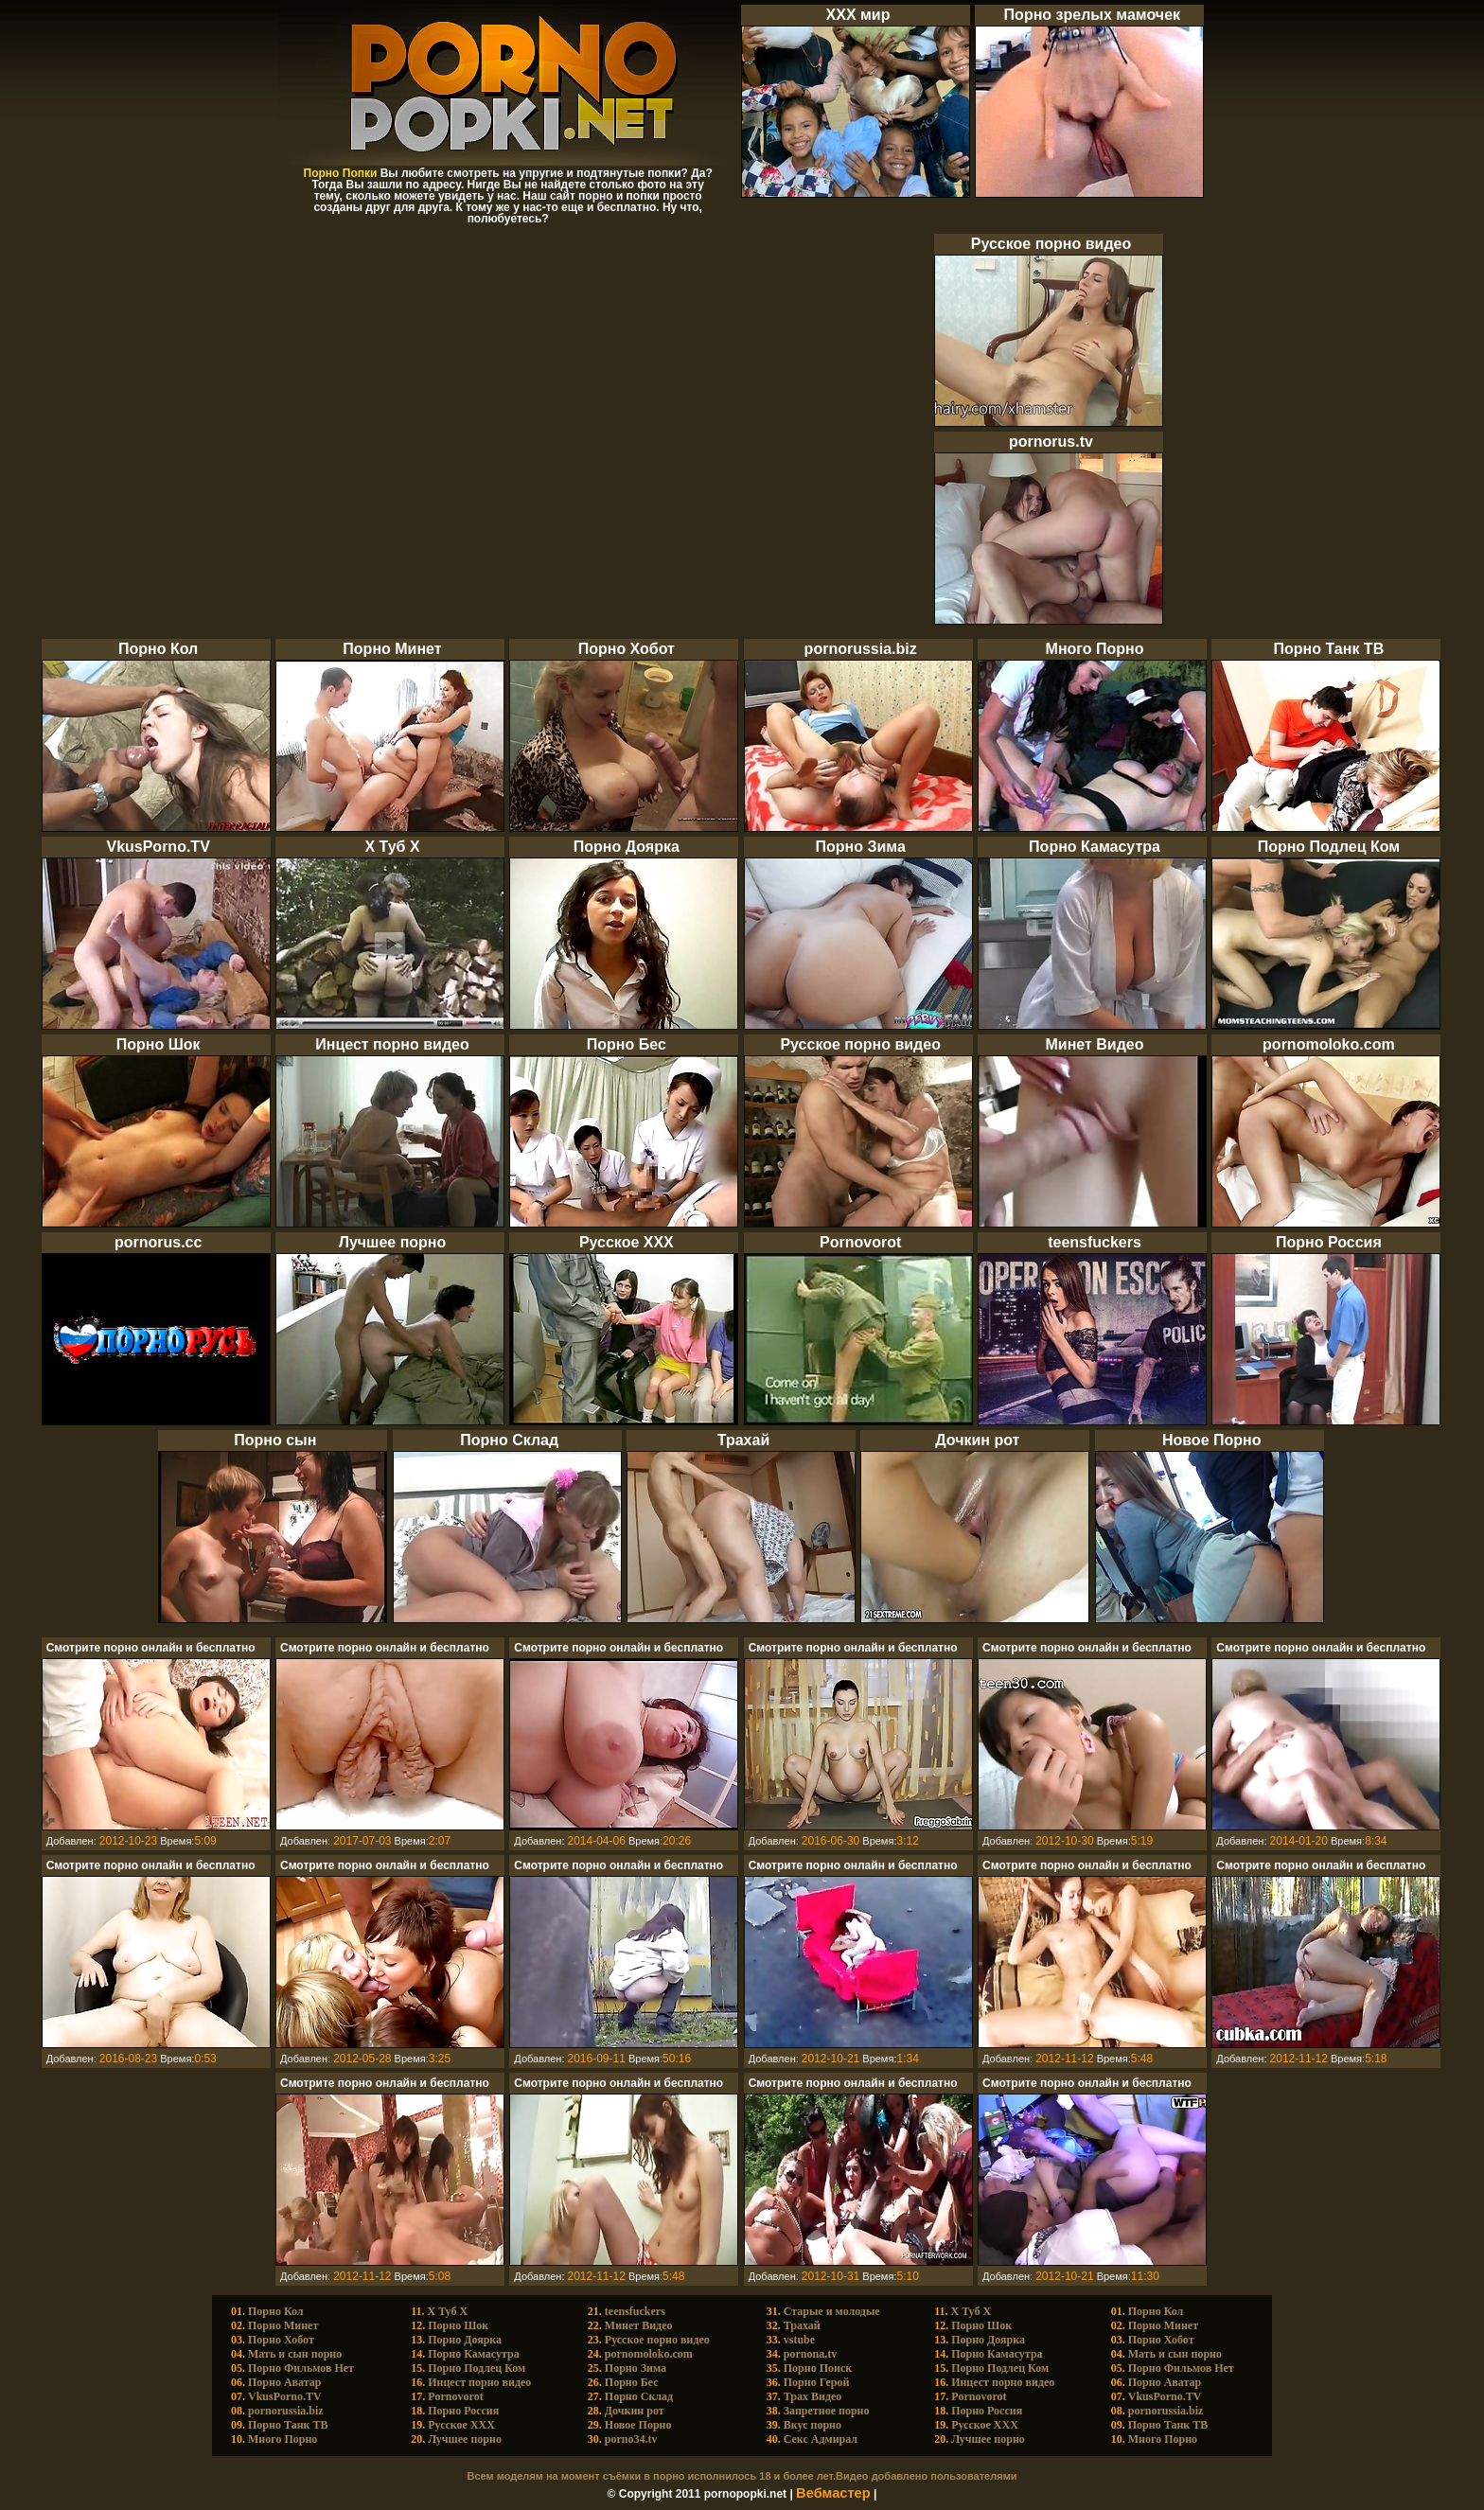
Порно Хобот (281, 2339)
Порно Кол (276, 2311)
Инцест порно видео (479, 2382)
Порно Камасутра (473, 2353)
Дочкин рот (634, 2410)
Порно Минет (283, 2325)
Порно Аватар (284, 2382)
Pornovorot (455, 2396)
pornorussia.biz (286, 2410)
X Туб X (448, 2311)
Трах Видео (813, 2396)
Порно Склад (639, 2396)
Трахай (802, 2325)
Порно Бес (632, 2382)
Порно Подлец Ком (476, 2368)
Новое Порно (638, 2424)
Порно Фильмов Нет (301, 2368)
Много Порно (282, 2439)
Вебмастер (833, 2493)
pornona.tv (810, 2353)
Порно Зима (635, 2368)
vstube (799, 2339)
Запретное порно (827, 2410)
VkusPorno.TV (285, 2396)
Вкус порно (812, 2424)
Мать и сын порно (295, 2353)
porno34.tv (631, 2439)
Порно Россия (463, 2410)
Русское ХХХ (461, 2424)
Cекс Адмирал (820, 2439)
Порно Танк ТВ (287, 2424)
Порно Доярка (465, 2339)
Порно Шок (458, 2325)
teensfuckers (635, 2311)
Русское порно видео (657, 2339)
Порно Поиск (818, 2368)
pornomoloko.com (649, 2353)
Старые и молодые (832, 2311)
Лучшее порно (465, 2439)
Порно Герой (817, 2382)
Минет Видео (639, 2325)
